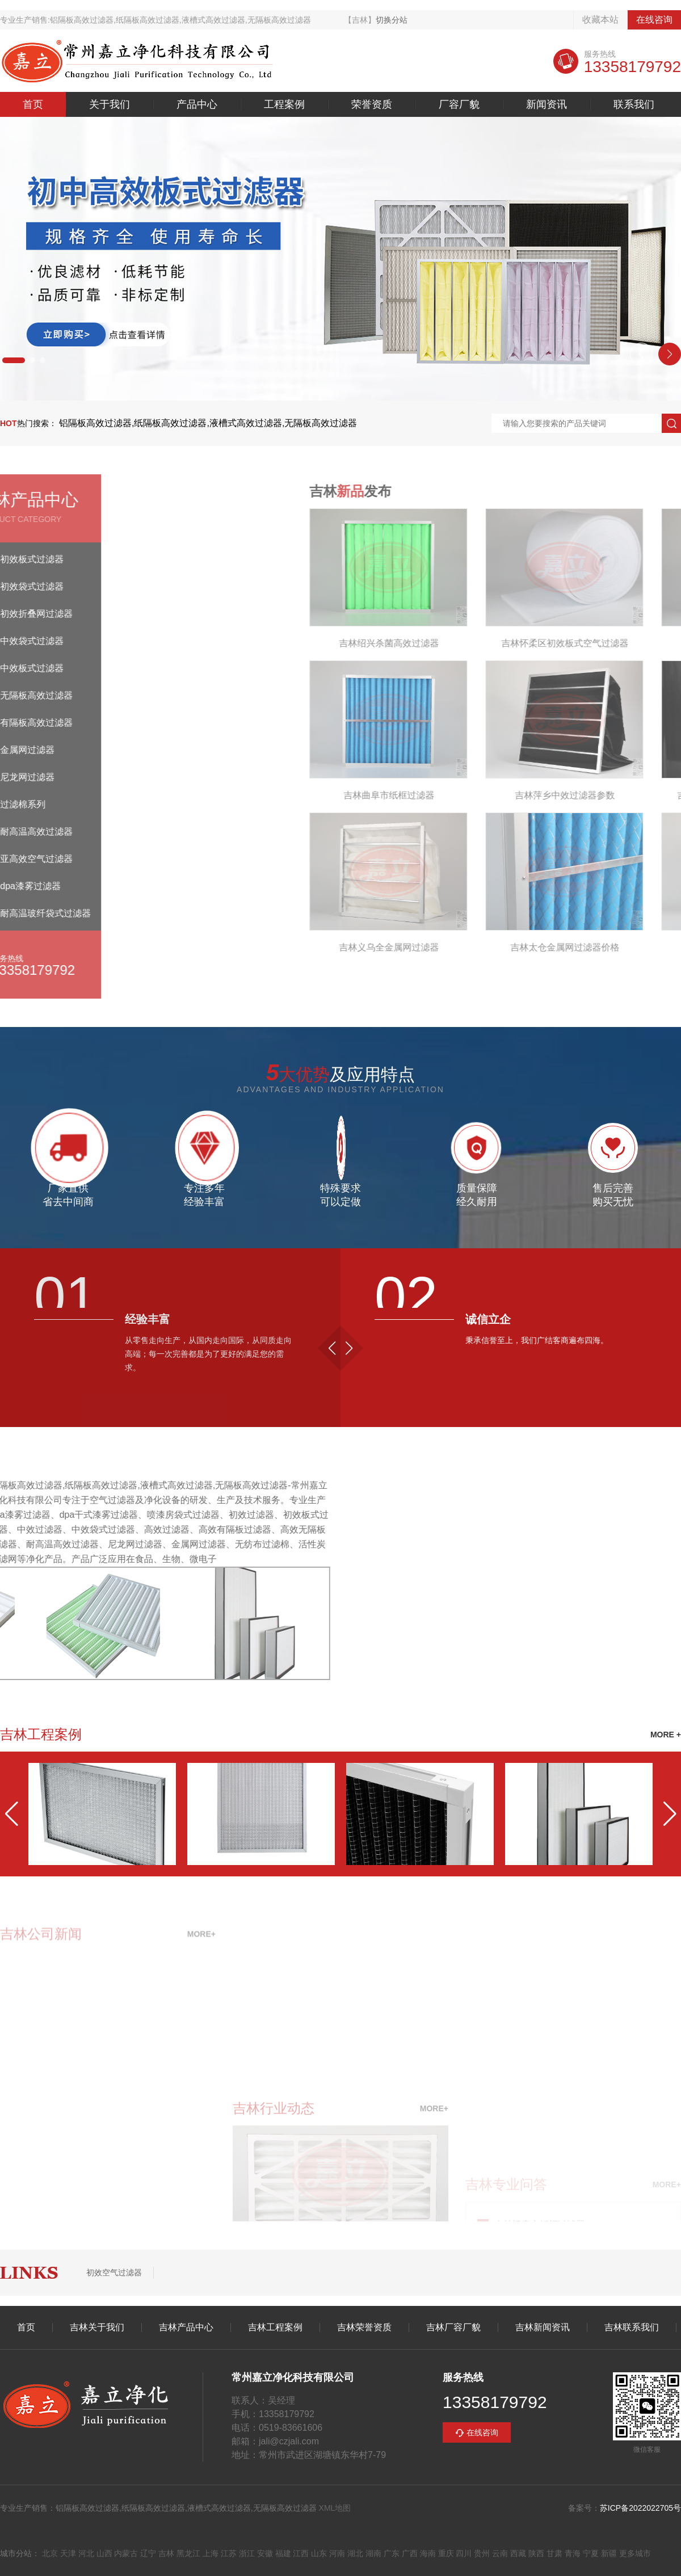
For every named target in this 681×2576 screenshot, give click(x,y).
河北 (86, 2553)
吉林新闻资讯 (542, 2327)
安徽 (265, 2553)
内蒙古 (126, 2553)
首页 (33, 104)
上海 (210, 2553)
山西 (104, 2553)
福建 (283, 2553)
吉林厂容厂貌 (453, 2327)
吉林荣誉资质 (364, 2327)
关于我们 (109, 104)
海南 (428, 2553)
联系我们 (633, 104)
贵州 (482, 2553)
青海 (573, 2553)
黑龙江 (188, 2553)
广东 (392, 2553)
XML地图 (335, 2507)
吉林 (166, 2553)
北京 (50, 2553)
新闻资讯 (546, 104)
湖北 (355, 2553)
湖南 (373, 2553)
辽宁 (148, 2553)
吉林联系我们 (631, 2327)
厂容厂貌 (459, 104)
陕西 (536, 2553)
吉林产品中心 (186, 2327)
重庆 (446, 2553)
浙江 (247, 2553)
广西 (410, 2553)
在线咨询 (654, 19)
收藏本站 (600, 19)
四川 (464, 2553)
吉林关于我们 (97, 2327)
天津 (68, 2553)
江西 (301, 2553)
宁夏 (591, 2553)
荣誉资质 (371, 104)
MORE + (665, 1734)
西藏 (518, 2553)
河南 (337, 2553)
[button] (13, 360)
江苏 (229, 2553)
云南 (500, 2553)
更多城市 (635, 2553)
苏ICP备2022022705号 (640, 2507)
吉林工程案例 (275, 2327)
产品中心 (196, 104)
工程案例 (284, 104)
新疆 (609, 2553)
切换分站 (391, 19)
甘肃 (554, 2553)
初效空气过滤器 (114, 2272)
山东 (319, 2553)
